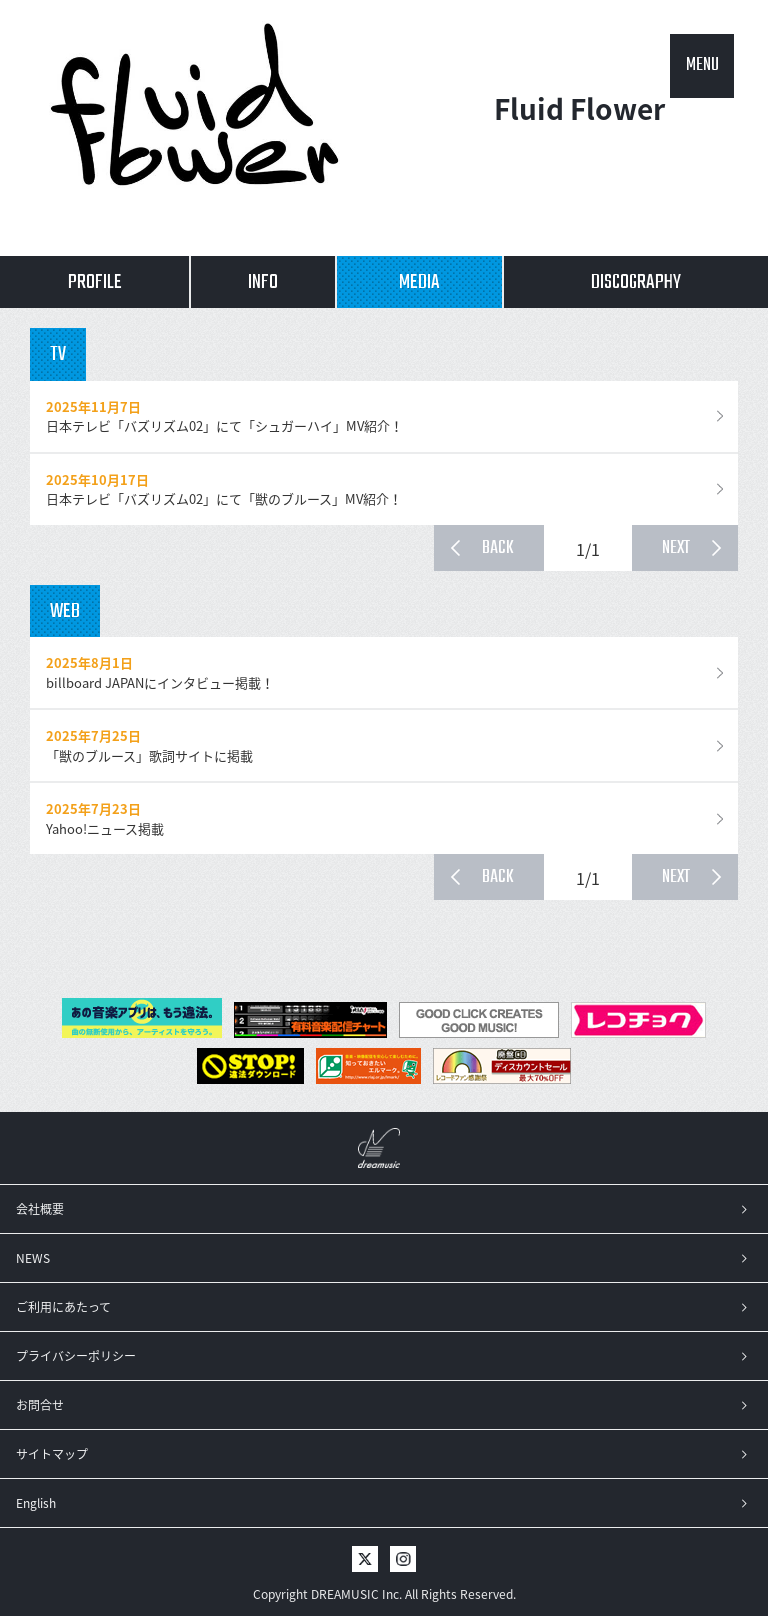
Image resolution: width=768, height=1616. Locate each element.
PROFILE (95, 282)
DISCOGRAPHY (636, 282)
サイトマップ (52, 1454)
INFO (263, 282)
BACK (498, 548)
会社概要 (40, 1209)
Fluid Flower (579, 128)
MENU (702, 65)
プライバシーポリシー (76, 1356)
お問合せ (40, 1405)
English (36, 1503)
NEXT (676, 548)
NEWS (33, 1258)
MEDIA (419, 282)
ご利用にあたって (63, 1307)
